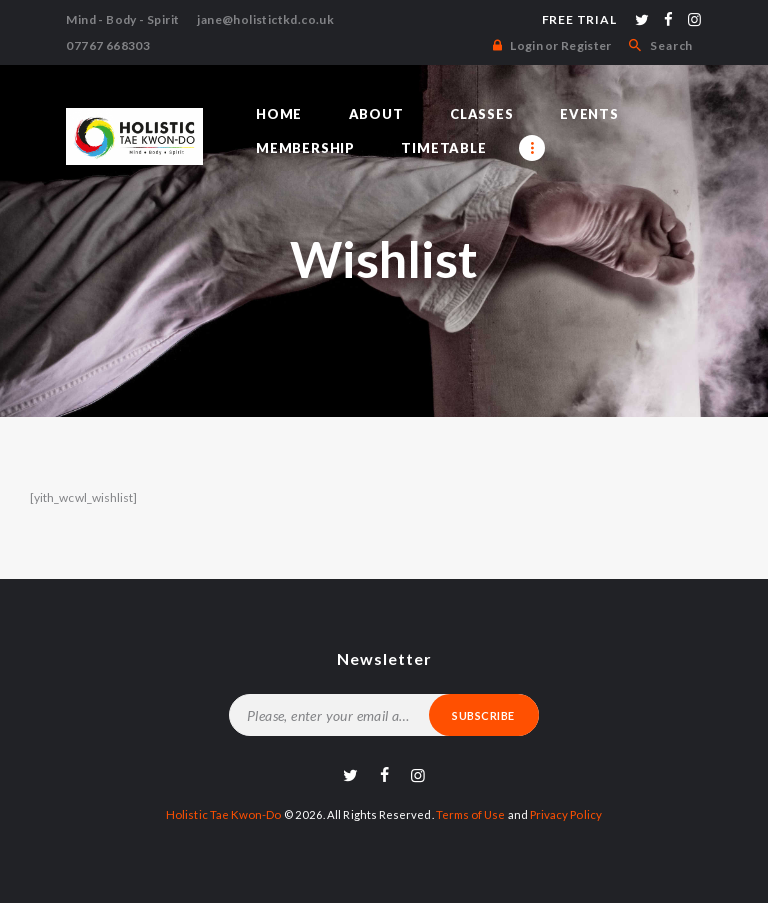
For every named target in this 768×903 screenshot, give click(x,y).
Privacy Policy (562, 814)
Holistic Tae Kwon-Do (225, 814)
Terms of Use (468, 814)
